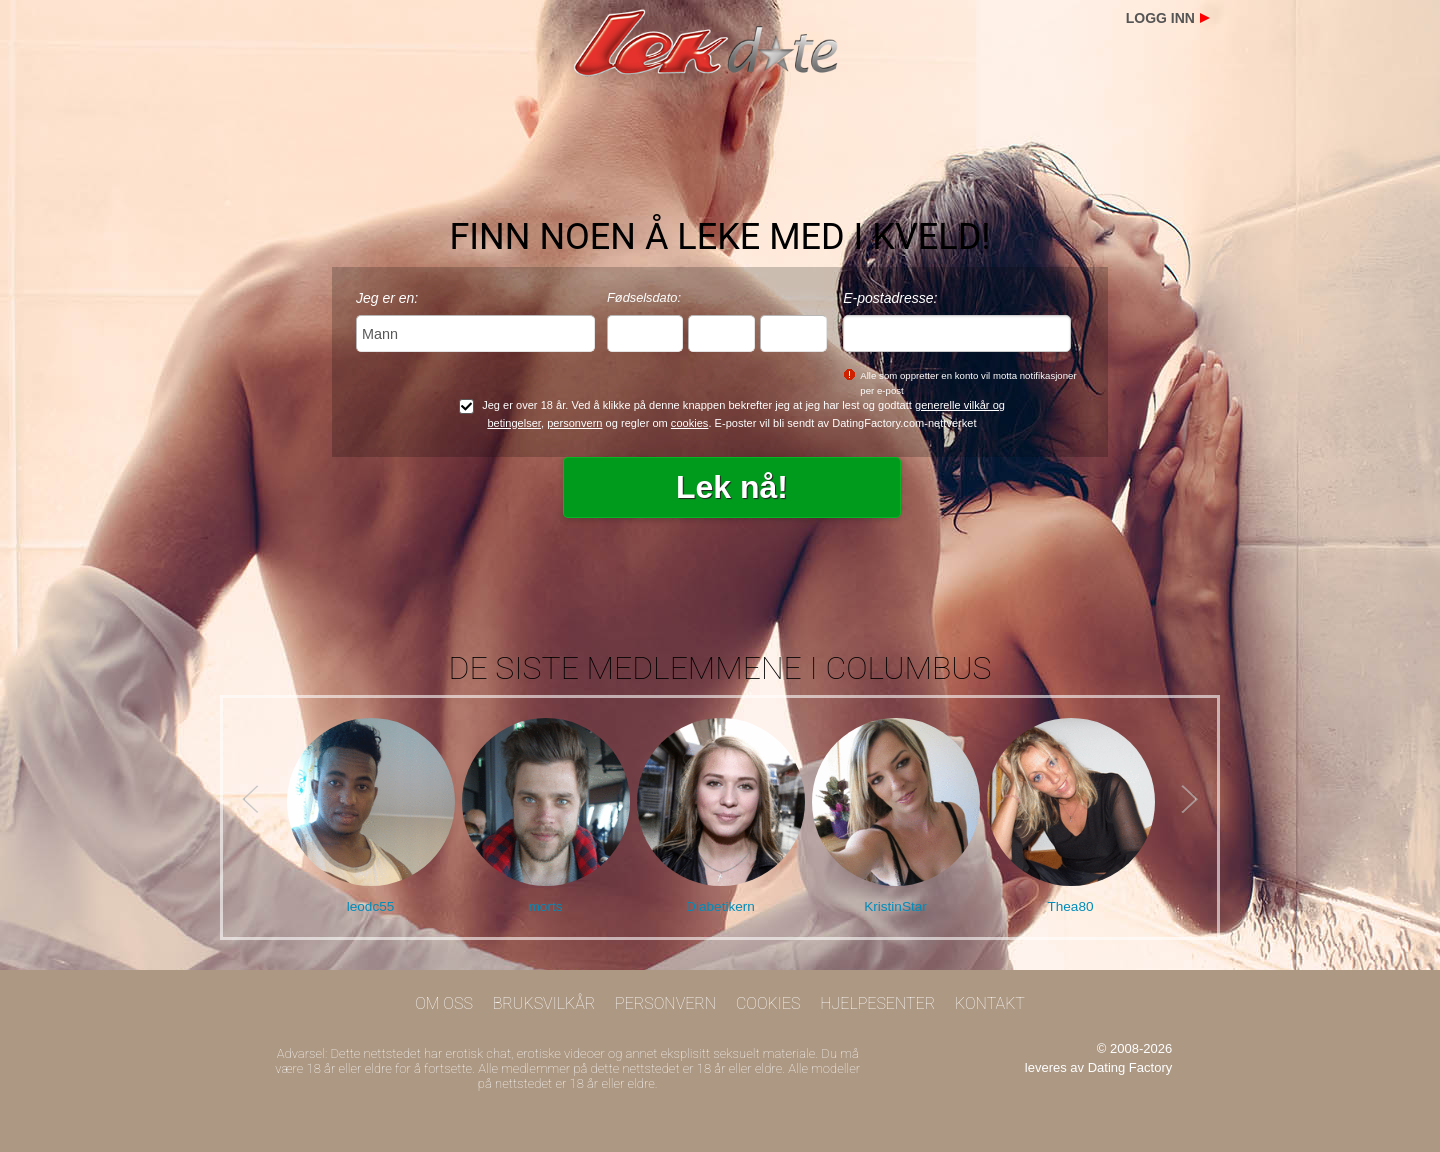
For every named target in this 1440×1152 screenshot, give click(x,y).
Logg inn (1160, 18)
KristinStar (895, 906)
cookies (690, 423)
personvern (574, 423)
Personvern (665, 1003)
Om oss (444, 1003)
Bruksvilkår (544, 1003)
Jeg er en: (387, 298)
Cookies (768, 1003)
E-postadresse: (890, 298)
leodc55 (371, 906)
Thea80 (1070, 906)
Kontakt (990, 1003)
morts (546, 906)
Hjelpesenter (877, 1003)
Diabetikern (720, 906)
